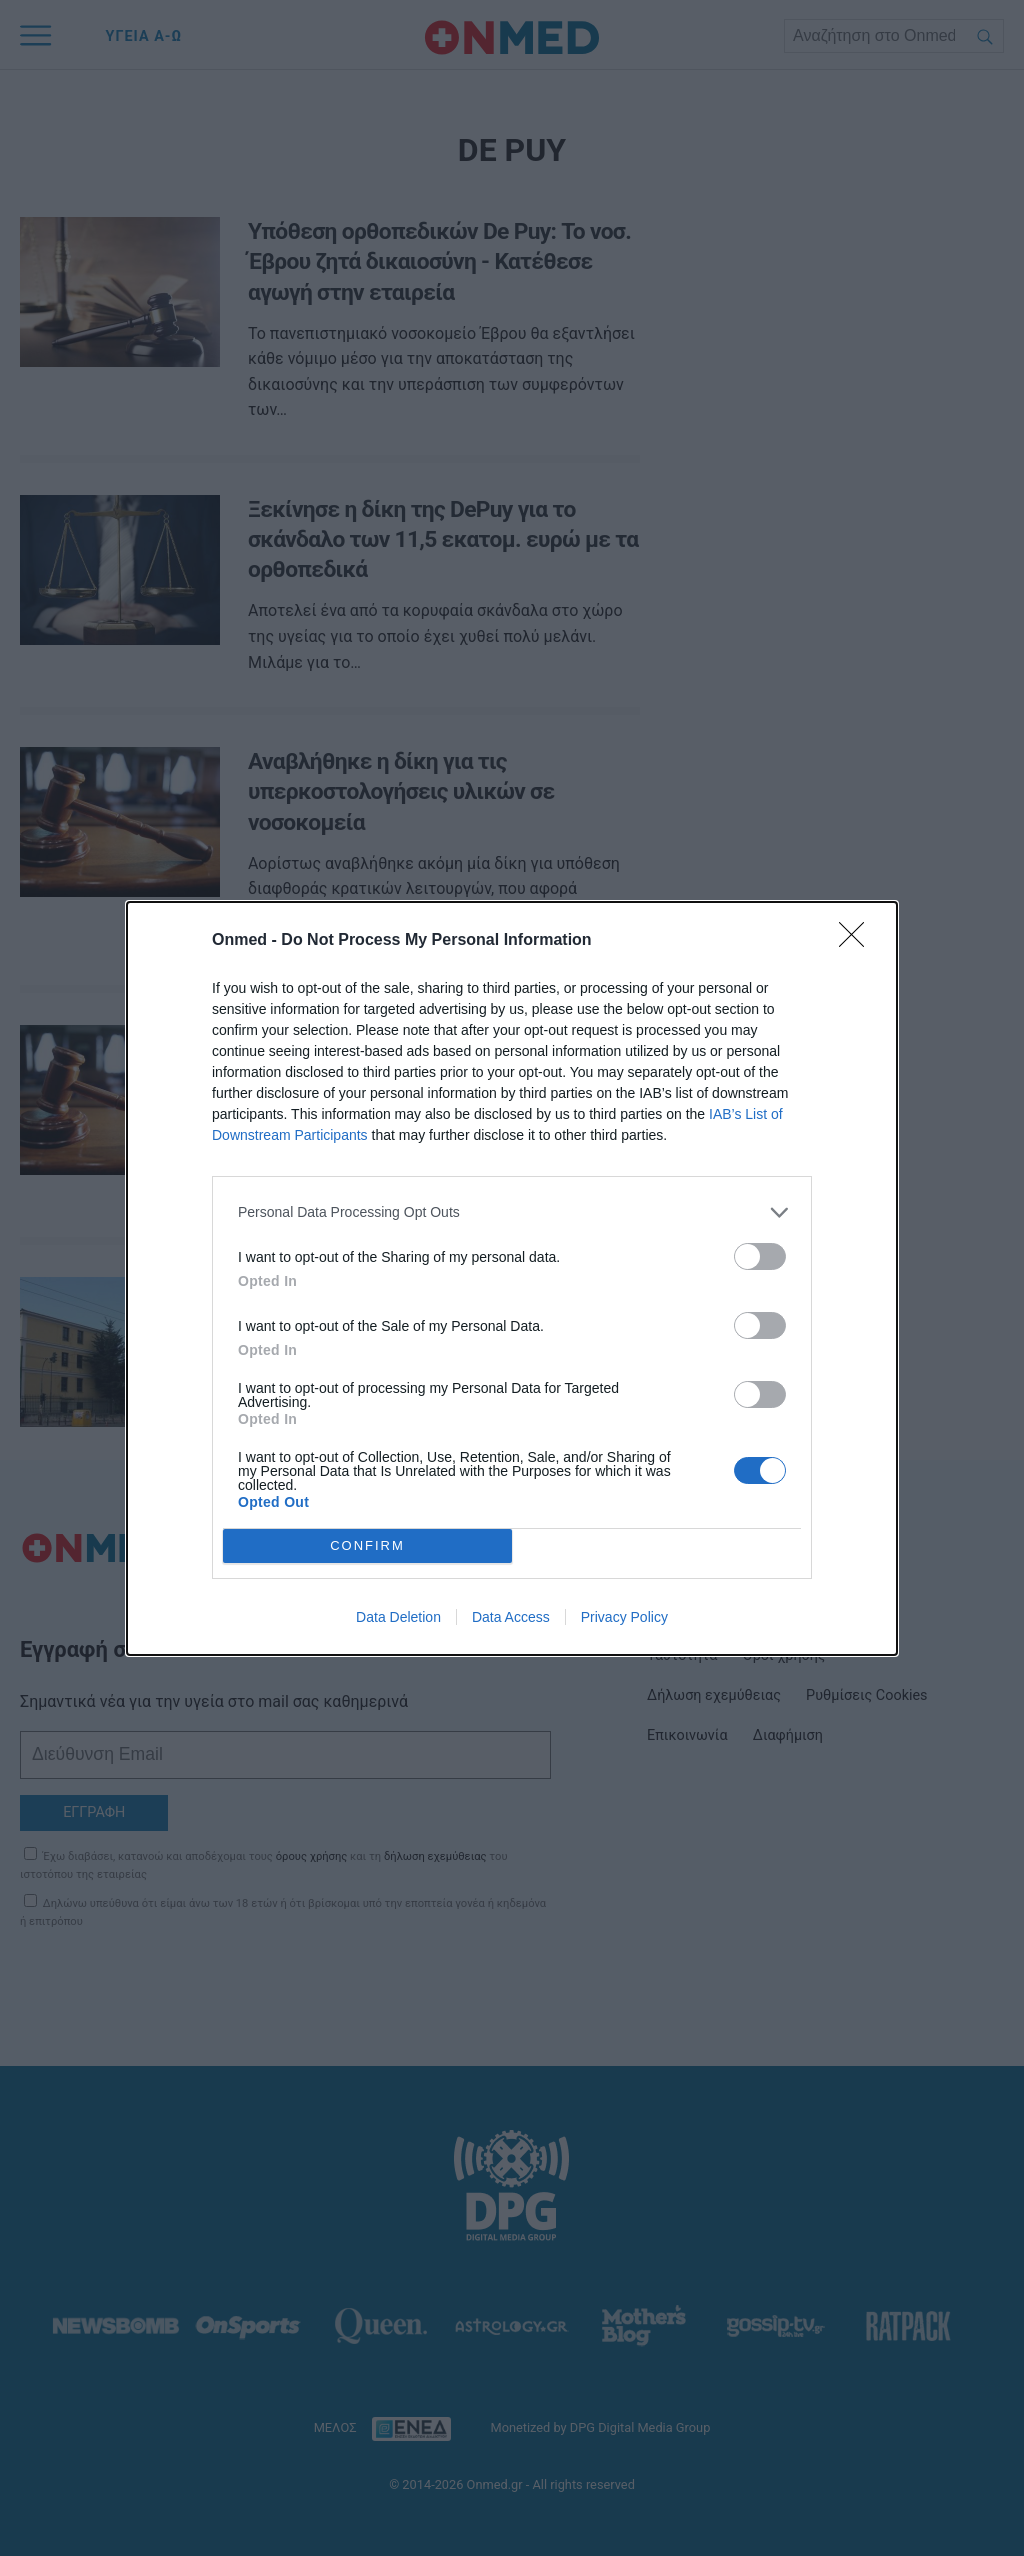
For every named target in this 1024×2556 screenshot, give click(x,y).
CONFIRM (367, 1545)
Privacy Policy (624, 1617)
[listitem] (512, 1212)
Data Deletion (398, 1617)
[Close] (858, 941)
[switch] (760, 1256)
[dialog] (512, 1278)
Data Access (511, 1617)
